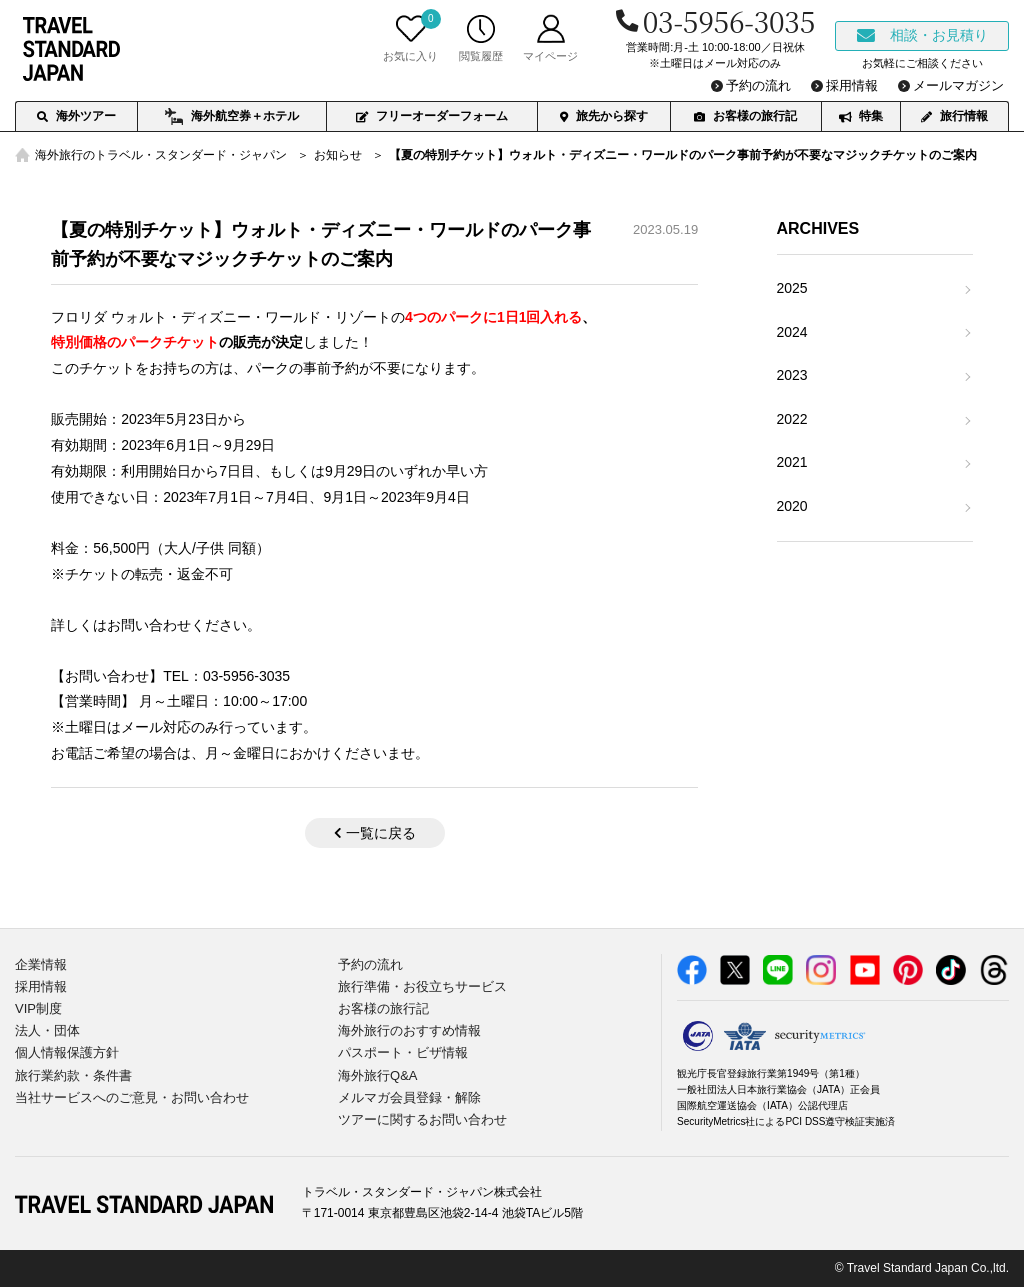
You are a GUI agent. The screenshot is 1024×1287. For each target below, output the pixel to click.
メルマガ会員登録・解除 (409, 1097)
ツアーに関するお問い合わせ (422, 1119)
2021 (792, 462)
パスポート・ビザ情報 (403, 1052)
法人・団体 (47, 1030)
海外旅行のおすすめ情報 (409, 1030)
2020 (792, 506)
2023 (792, 375)
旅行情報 (954, 116)
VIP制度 (38, 1008)
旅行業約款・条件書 (73, 1075)
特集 (861, 116)
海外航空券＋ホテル (231, 117)
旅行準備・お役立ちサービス (422, 986)
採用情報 (41, 986)
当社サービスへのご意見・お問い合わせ (132, 1097)
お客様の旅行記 (745, 116)
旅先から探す (604, 116)
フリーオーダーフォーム (432, 116)
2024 (792, 332)
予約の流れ (370, 964)
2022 (792, 419)
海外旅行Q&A (377, 1075)
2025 (792, 288)
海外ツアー (76, 116)
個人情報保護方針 (67, 1052)
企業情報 (41, 964)
